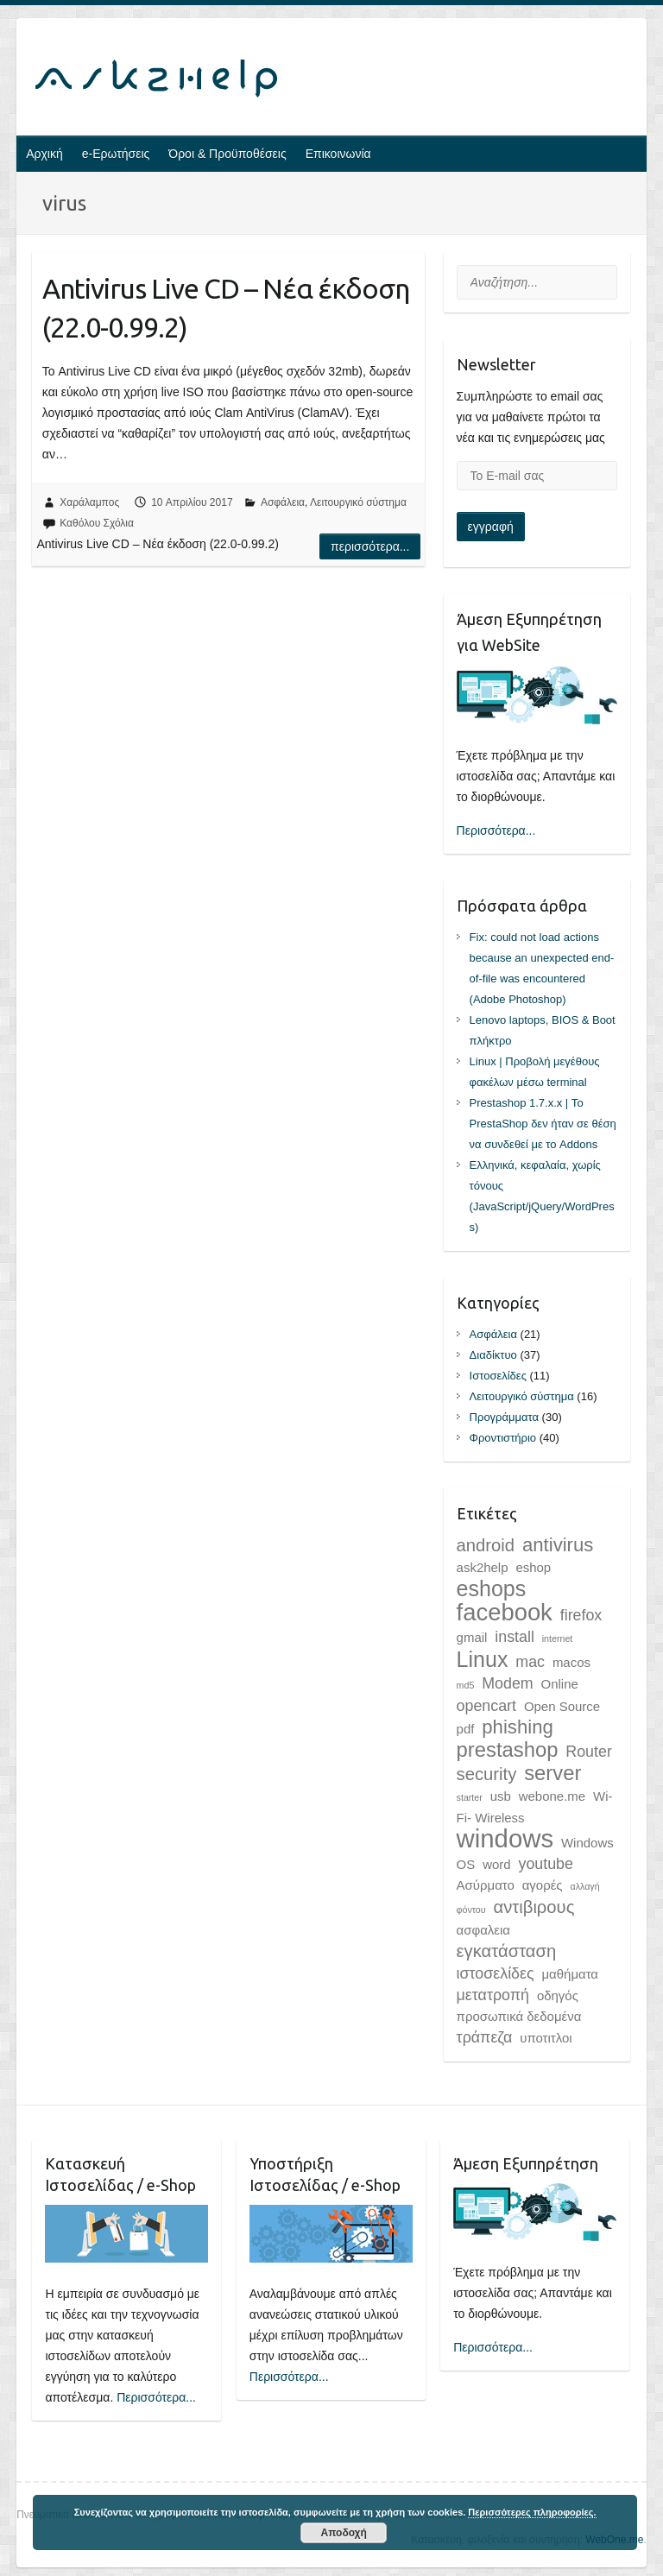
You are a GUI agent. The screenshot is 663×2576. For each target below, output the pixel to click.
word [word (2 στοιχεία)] (496, 1864)
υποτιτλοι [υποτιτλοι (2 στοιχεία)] (545, 2037)
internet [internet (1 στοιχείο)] (557, 1638)
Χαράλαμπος (89, 502)
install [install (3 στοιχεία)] (514, 1636)
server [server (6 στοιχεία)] (552, 1772)
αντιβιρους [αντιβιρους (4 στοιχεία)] (533, 1906)
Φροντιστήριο (503, 1437)
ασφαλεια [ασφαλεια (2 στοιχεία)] (483, 1930)
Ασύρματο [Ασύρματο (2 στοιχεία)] (486, 1885)
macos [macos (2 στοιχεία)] (571, 1662)
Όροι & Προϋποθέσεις (227, 154)
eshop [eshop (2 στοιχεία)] (533, 1567)
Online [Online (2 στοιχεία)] (559, 1683)
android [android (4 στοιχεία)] (486, 1545)
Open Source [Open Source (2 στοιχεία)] (562, 1706)
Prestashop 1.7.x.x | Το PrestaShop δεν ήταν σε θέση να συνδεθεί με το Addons (543, 1123)
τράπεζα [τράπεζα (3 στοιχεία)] (485, 2037)
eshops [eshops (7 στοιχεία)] (492, 1588)
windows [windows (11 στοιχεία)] (505, 1838)
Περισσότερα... (370, 546)
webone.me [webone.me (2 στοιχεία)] (552, 1796)
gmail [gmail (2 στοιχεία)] (472, 1637)
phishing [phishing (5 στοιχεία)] (517, 1727)
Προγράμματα (504, 1417)
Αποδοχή (344, 2533)
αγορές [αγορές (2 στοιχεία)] (542, 1885)
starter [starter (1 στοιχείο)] (470, 1797)
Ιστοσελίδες (498, 1375)
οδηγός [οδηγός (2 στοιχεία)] (557, 1995)
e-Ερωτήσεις (116, 154)
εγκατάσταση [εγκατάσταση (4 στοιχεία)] (507, 1950)
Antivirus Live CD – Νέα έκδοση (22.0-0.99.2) (225, 308)
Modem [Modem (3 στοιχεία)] (507, 1683)
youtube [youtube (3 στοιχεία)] (545, 1863)
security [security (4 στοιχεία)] (487, 1774)
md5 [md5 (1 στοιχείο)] (466, 1685)
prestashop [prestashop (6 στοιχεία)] (508, 1749)
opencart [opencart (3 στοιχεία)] (486, 1705)
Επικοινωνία (338, 154)
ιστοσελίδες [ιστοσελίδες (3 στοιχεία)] (495, 1973)
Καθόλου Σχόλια (97, 523)
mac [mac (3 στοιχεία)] (530, 1661)
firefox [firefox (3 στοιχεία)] (581, 1615)
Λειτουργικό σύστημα (358, 502)
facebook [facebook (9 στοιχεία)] (504, 1612)
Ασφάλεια (283, 502)
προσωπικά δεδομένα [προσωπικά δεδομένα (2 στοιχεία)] (519, 2016)
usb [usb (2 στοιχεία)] (500, 1796)
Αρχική (44, 154)
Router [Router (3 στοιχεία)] (588, 1751)
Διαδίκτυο (493, 1354)
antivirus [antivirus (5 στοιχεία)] (557, 1545)
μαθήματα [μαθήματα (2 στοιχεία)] (569, 1974)
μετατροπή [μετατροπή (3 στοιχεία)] (493, 1995)
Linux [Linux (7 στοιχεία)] (482, 1659)
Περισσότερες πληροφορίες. (532, 2512)
